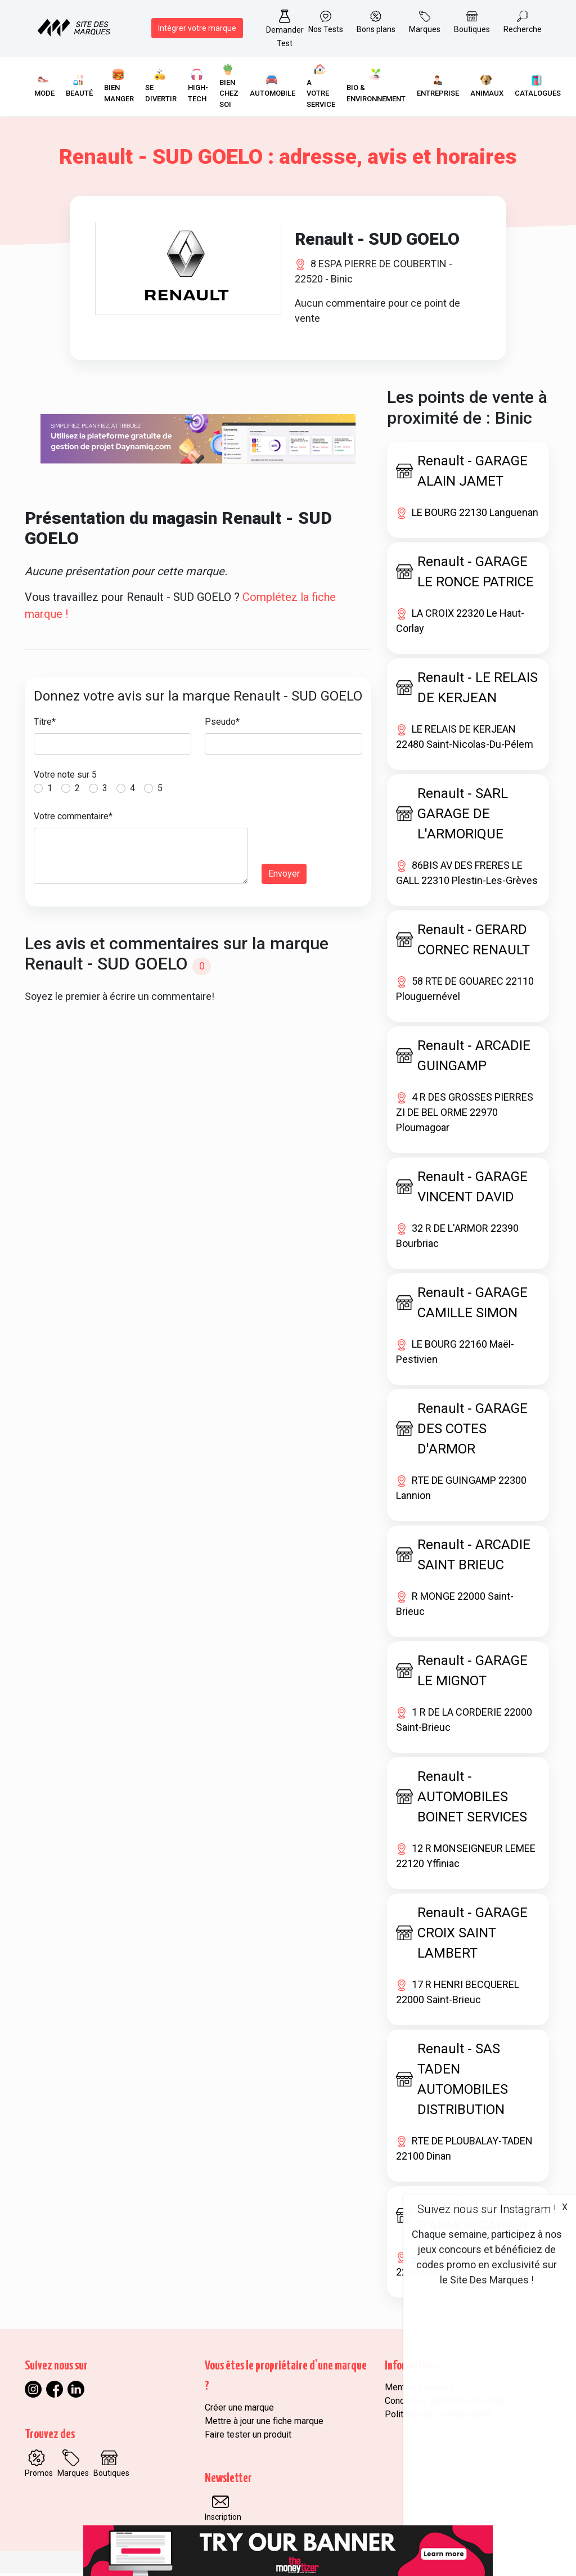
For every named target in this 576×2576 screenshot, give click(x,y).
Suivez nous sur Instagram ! (486, 2209)
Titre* (45, 724)
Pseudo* (222, 724)
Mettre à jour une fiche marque (264, 2423)
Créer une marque (239, 2410)
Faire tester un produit (248, 2437)
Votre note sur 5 (65, 777)
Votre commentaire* (73, 819)
